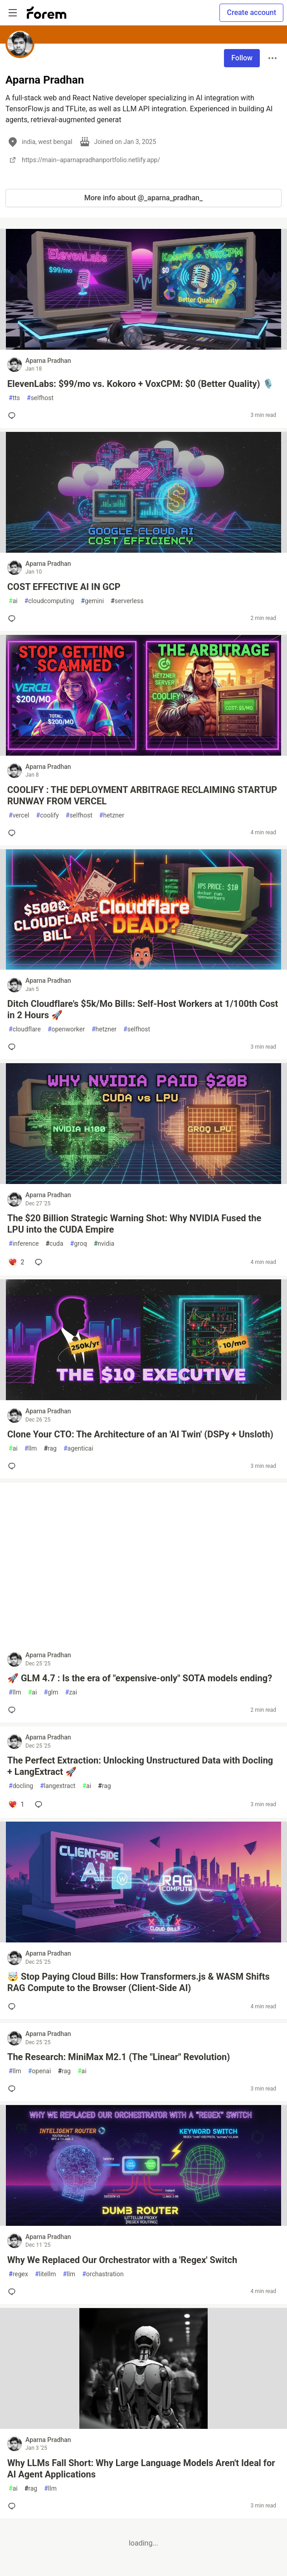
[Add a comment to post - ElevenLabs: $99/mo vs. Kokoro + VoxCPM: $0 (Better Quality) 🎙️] (13, 415)
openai (39, 2071)
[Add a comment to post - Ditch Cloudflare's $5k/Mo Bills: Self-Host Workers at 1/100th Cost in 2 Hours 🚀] (13, 1047)
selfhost (40, 398)
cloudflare (25, 1029)
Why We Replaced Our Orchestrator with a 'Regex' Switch (122, 2259)
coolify (47, 815)
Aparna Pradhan (48, 360)
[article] (143, 347)
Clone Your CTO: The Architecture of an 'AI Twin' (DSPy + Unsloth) (140, 1434)
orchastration (102, 2274)
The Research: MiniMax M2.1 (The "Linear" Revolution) (118, 2056)
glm (51, 1692)
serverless (127, 601)
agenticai (78, 1448)
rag (50, 1448)
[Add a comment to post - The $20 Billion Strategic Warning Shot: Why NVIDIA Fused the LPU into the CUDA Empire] (16, 1262)
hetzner (111, 815)
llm (30, 1448)
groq (78, 1243)
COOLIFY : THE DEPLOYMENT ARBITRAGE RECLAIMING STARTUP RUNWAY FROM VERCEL (142, 795)
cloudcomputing (49, 601)
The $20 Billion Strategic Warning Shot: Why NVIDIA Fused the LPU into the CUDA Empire (134, 1224)
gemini (92, 601)
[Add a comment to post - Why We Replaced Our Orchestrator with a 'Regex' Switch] (13, 2291)
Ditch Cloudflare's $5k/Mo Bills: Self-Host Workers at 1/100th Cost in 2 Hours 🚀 (142, 1009)
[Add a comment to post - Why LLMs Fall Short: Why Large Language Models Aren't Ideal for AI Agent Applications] (13, 2506)
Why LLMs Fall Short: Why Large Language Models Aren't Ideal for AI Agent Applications (141, 2468)
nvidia (104, 1243)
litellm (45, 2274)
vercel (19, 815)
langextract (57, 1786)
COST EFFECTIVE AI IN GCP (64, 586)
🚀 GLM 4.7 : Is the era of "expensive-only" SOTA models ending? (139, 1678)
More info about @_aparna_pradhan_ (143, 197)
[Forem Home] (46, 13)
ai (13, 601)
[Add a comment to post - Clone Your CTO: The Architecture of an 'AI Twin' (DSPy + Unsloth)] (13, 1466)
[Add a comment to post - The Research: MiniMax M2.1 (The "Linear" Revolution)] (13, 2088)
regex (18, 2274)
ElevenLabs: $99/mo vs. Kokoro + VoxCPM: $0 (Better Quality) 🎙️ (140, 383)
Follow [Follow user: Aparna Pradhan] (242, 58)
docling (21, 1786)
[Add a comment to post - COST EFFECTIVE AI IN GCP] (13, 618)
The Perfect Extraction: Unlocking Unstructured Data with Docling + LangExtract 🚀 (140, 1766)
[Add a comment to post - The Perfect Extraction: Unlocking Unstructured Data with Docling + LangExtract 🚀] (16, 1804)
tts (14, 398)
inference (24, 1243)
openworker (66, 1029)
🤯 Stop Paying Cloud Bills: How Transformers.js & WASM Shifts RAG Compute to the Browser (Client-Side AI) (138, 1982)
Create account (251, 12)
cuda (54, 1243)
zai (71, 1692)
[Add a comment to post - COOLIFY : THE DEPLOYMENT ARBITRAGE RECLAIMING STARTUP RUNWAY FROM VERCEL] (13, 833)
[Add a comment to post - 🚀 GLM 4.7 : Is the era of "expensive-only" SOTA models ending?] (13, 1710)
